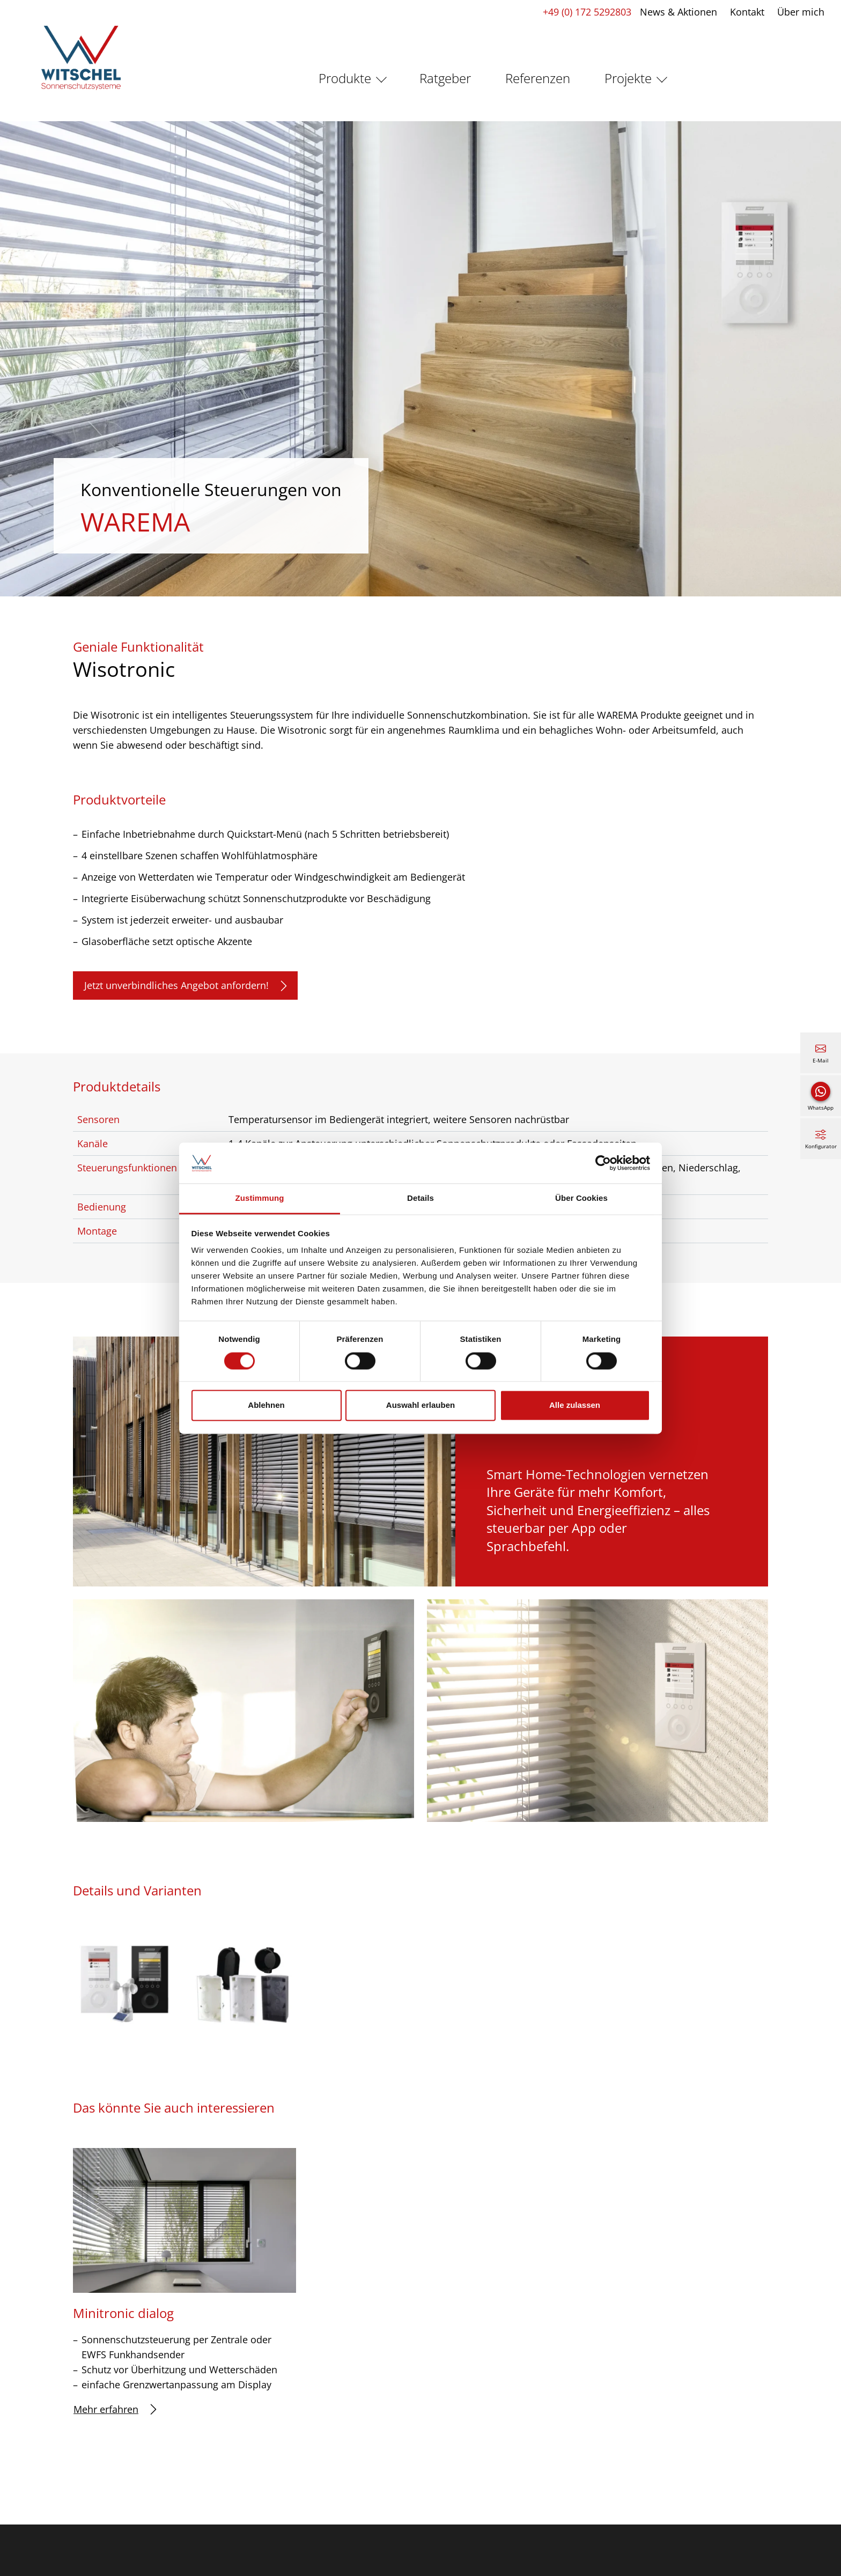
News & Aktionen (675, 11)
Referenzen (537, 78)
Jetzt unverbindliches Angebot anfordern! (185, 985)
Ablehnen (266, 1405)
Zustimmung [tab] (259, 1198)
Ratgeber (445, 78)
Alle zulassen (574, 1405)
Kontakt (744, 11)
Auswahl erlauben (420, 1405)
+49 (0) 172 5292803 (584, 11)
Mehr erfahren (114, 2409)
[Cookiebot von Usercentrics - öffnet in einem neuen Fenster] (603, 1163)
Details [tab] (420, 1198)
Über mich (798, 11)
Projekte (628, 78)
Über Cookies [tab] (581, 1198)
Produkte (345, 78)
